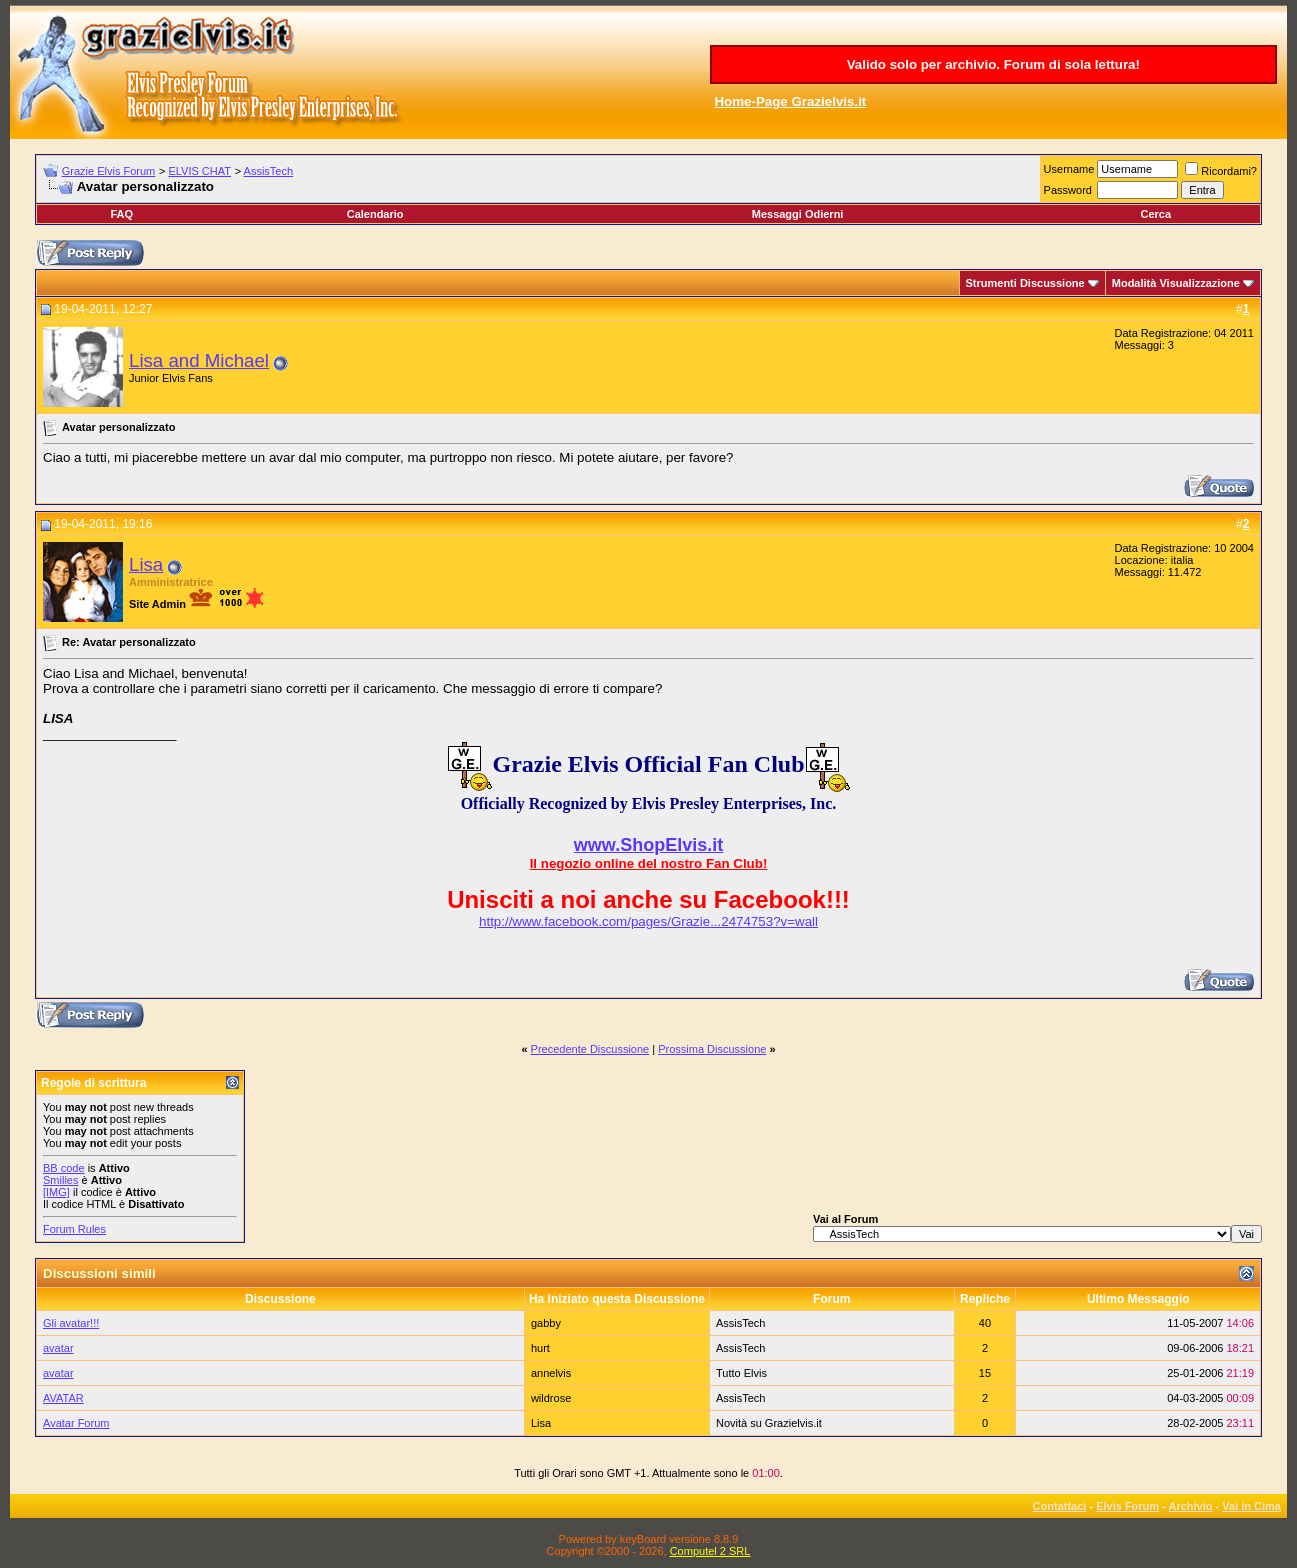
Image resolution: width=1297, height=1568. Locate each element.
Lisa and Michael (199, 360)
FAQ (121, 214)
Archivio (1191, 1506)
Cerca (1155, 214)
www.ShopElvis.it (648, 845)
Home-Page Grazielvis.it (790, 101)
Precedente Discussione (590, 1049)
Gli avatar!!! (71, 1323)
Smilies (60, 1180)
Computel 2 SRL (710, 1551)
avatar (58, 1348)
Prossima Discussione (712, 1049)
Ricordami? (1221, 171)
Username (1069, 169)
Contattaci (1060, 1506)
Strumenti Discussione (1025, 283)
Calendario (375, 214)
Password (1068, 190)
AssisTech (269, 171)
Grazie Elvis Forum (109, 171)
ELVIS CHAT (199, 171)
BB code (64, 1168)
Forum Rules (74, 1229)
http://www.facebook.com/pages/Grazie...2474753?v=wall (648, 921)
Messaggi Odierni (798, 214)
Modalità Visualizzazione (1176, 283)
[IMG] (56, 1192)
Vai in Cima (1251, 1506)
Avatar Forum (76, 1423)
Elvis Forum (1127, 1506)
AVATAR (63, 1398)
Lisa (146, 564)
